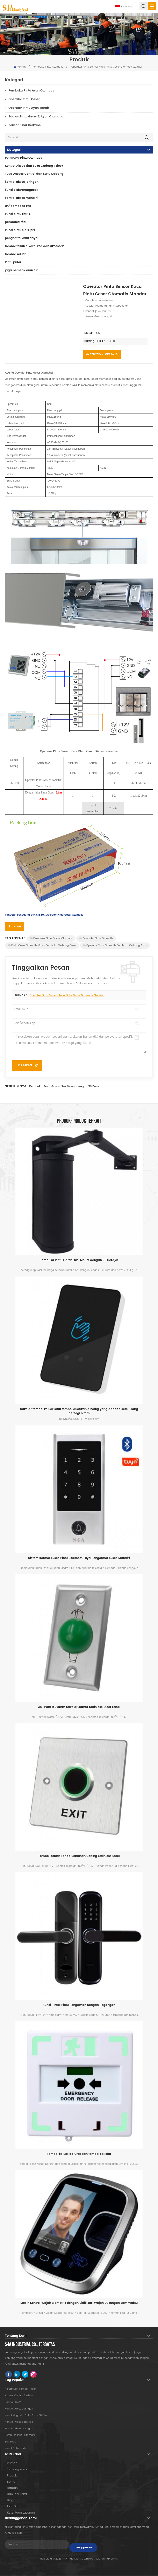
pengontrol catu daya (21, 238)
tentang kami (17, 2469)
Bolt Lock (10, 2442)
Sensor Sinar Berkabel (25, 125)
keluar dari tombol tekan (21, 2389)
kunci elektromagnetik (21, 190)
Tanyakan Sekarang (101, 354)
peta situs (14, 2506)
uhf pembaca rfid (18, 206)
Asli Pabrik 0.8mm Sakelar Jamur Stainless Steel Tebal (79, 1707)
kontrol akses (13, 2402)
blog (10, 2500)
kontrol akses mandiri (21, 198)
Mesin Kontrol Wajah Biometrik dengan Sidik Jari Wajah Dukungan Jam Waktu (79, 2303)
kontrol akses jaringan (21, 181)
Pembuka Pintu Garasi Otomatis (51, 938)
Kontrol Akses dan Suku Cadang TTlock (34, 165)
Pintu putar (13, 262)
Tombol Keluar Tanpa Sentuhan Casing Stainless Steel (79, 1856)
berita (11, 2481)
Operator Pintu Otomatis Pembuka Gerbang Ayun (115, 945)
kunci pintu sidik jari (20, 230)
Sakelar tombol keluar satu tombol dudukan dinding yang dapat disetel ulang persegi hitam (79, 1411)
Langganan (83, 2547)
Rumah (20, 67)
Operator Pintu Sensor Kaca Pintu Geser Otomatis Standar (67, 995)
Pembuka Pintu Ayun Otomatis (31, 90)
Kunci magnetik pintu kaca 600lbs (26, 2415)
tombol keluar (15, 254)
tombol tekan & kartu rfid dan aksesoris (34, 246)
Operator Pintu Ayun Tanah (28, 107)
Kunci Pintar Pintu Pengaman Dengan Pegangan (79, 2005)
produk (12, 2475)
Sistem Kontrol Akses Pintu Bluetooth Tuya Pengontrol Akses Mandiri (79, 1558)
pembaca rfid (15, 222)
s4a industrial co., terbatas (30, 2344)
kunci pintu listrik (17, 214)
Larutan (12, 2488)
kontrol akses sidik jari (19, 2422)
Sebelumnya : (16, 1086)
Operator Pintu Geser (24, 99)
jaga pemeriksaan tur (21, 270)
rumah (12, 2463)
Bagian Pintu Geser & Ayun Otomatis (35, 116)
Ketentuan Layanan (21, 2512)
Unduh (14, 927)
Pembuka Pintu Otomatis (48, 67)
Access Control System (19, 2396)
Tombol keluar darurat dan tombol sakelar (79, 2154)
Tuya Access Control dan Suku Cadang (34, 173)
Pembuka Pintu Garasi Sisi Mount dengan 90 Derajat (65, 1086)
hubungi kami (17, 2494)
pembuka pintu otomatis (20, 2435)
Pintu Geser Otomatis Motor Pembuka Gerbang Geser (42, 945)
